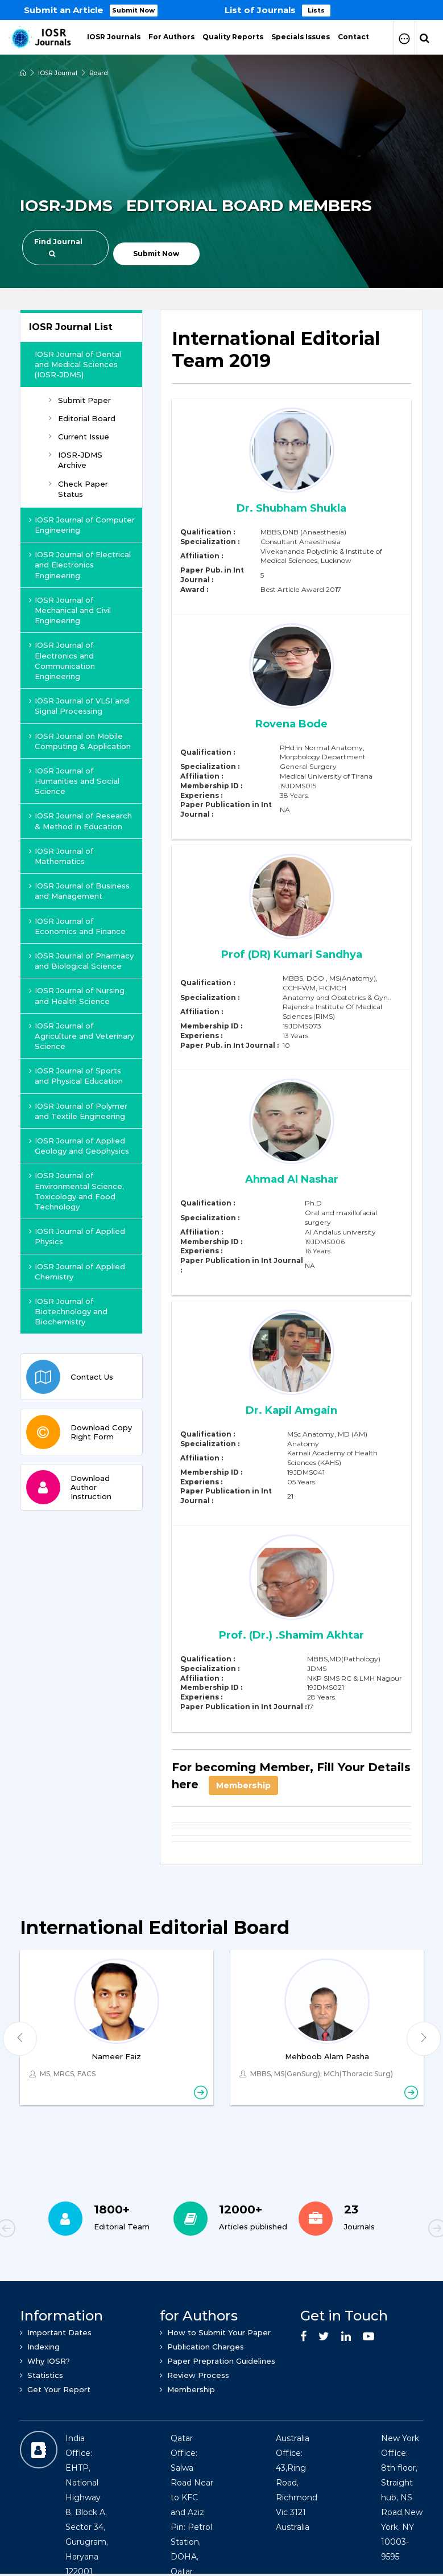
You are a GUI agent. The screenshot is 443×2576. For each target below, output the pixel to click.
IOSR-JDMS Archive (75, 460)
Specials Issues (300, 36)
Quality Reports (232, 36)
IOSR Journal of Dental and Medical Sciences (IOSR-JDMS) (78, 364)
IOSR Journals (113, 36)
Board (100, 73)
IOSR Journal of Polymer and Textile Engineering (78, 1111)
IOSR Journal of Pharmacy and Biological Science (81, 960)
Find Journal (58, 247)
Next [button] (398, 2230)
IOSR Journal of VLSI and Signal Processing (79, 705)
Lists (317, 10)
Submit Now (134, 10)
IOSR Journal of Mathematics (61, 856)
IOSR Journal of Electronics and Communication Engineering (62, 660)
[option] (221, 10)
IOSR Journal (58, 73)
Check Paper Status (78, 489)
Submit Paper (80, 400)
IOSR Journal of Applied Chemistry (77, 1271)
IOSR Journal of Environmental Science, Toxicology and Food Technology (76, 1191)
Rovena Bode (291, 723)
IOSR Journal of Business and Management (79, 890)
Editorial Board (82, 418)
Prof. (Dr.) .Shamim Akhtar (291, 1634)
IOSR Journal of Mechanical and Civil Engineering (70, 610)
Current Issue (79, 436)
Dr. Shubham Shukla (292, 508)
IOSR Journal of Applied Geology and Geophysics (79, 1145)
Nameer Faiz (116, 2056)
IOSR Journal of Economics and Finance (77, 926)
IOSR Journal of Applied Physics (77, 1236)
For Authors (171, 36)
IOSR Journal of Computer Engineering (82, 524)
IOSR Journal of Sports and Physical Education (76, 1075)
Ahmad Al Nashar (291, 1179)
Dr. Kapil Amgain (291, 1410)
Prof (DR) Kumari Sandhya (292, 954)
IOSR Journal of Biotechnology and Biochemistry (68, 1311)
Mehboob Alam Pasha (327, 2056)
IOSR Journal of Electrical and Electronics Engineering (80, 564)
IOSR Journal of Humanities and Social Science (74, 781)
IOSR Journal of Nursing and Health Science (77, 995)
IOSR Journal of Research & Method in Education (80, 820)
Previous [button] (45, 2230)
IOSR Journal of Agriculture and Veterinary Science (81, 1036)
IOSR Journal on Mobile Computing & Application (80, 741)
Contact (353, 36)
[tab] (291, 355)
